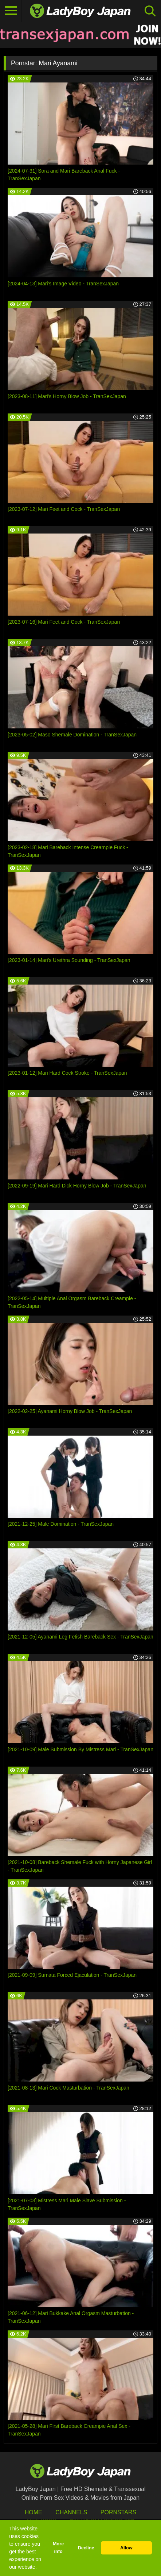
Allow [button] (126, 2547)
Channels (71, 2512)
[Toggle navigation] (11, 11)
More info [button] (58, 2547)
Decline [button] (86, 2547)
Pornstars (118, 2512)
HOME (33, 2512)
